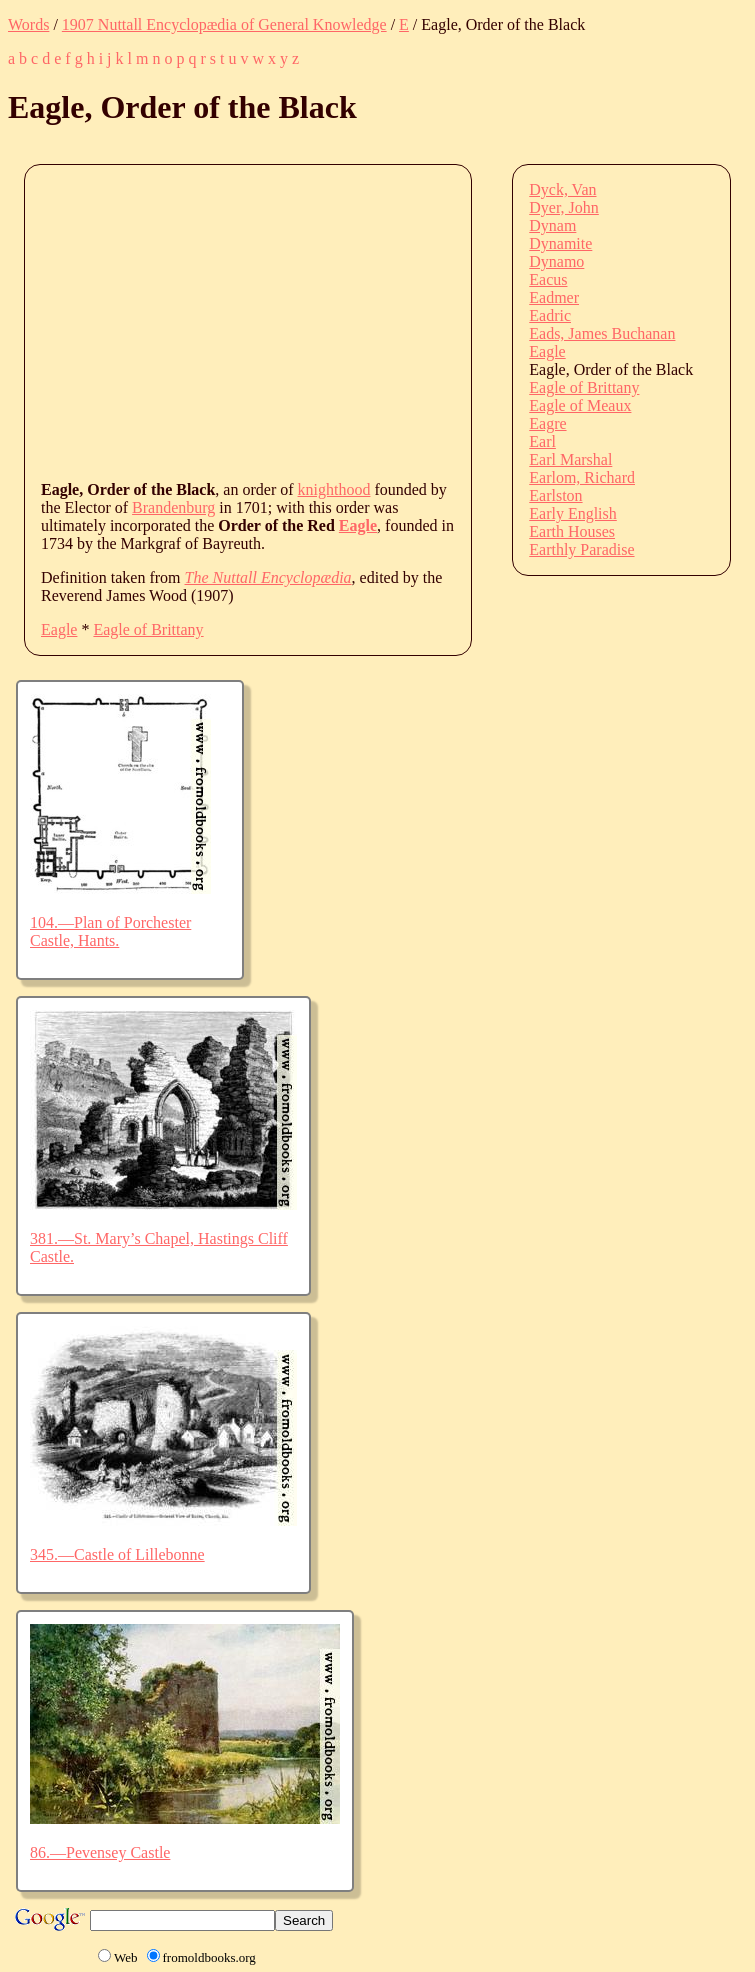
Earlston (555, 495)
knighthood (334, 489)
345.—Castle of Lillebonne (117, 1554)
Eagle (358, 525)
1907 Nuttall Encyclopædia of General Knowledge (224, 24)
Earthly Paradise (581, 549)
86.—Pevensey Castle (100, 1852)
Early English (573, 513)
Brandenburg (173, 507)
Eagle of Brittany (148, 629)
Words (28, 24)
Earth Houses (572, 531)
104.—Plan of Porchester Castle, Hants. (110, 931)
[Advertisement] (398, 321)
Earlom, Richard (582, 477)
